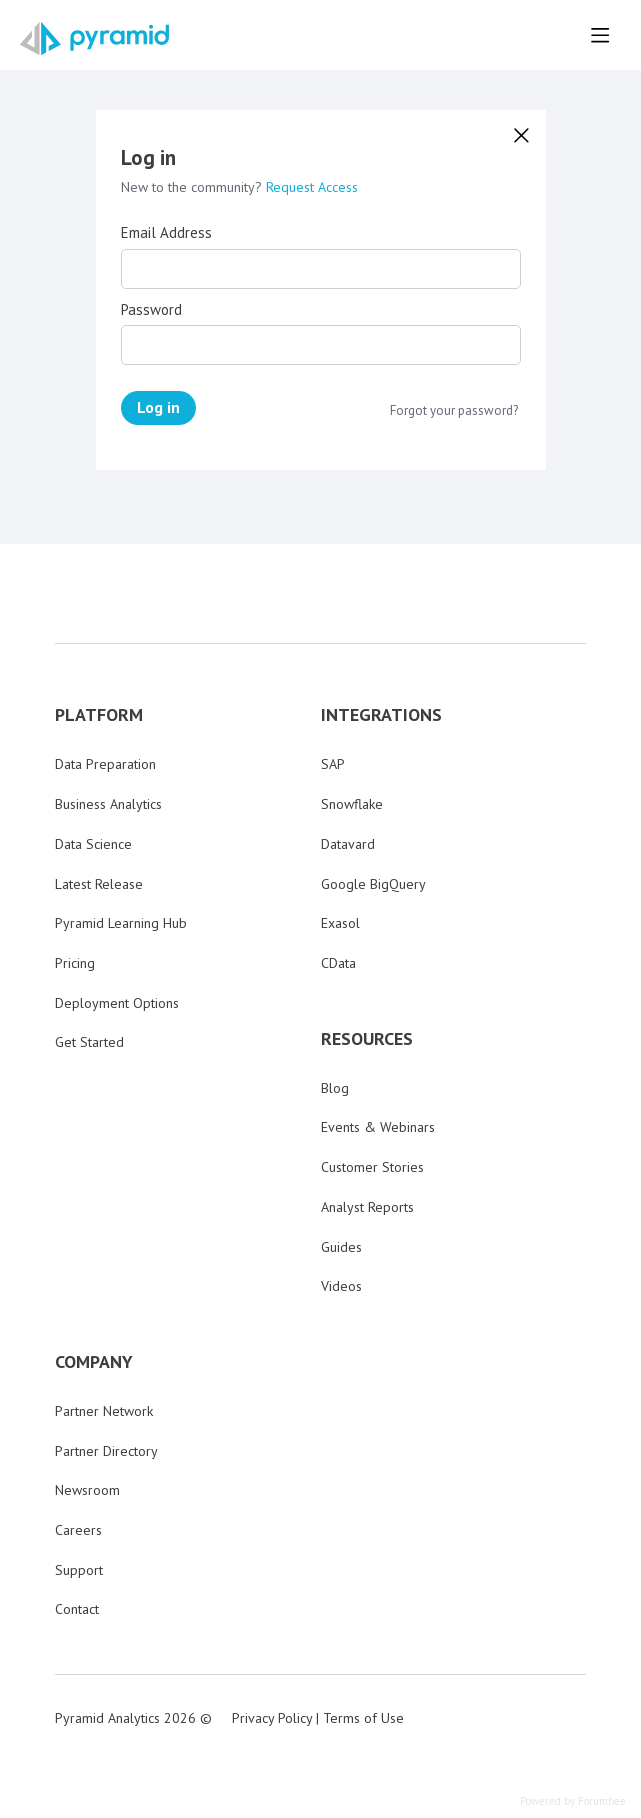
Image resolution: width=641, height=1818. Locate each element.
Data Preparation (105, 764)
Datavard (348, 844)
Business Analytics (108, 804)
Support (79, 1570)
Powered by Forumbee (573, 1801)
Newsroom (87, 1490)
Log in (158, 407)
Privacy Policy (272, 1718)
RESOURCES (367, 1039)
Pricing (75, 963)
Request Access (312, 187)
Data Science (93, 844)
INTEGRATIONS (381, 715)
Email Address (166, 233)
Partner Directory (106, 1451)
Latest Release (99, 884)
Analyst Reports (367, 1207)
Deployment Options (117, 1003)
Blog (335, 1088)
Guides (341, 1247)
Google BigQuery (373, 884)
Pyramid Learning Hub (121, 923)
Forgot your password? (454, 411)
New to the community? (193, 187)
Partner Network (104, 1411)
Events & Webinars (378, 1127)
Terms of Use (363, 1718)
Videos (341, 1286)
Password (151, 310)
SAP (333, 764)
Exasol (340, 923)
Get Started (89, 1042)
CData (338, 963)
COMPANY (94, 1362)
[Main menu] (600, 35)
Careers (78, 1530)
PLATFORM (99, 715)
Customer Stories (372, 1167)
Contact (77, 1609)
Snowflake (352, 804)
